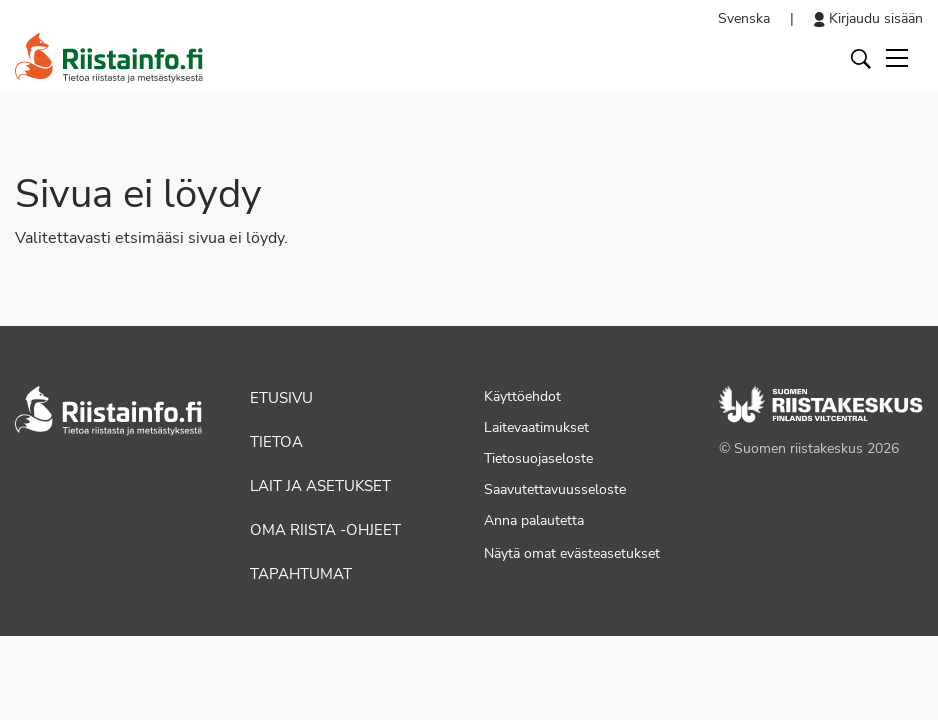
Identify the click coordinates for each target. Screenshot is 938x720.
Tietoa (276, 442)
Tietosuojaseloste (538, 458)
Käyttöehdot (522, 396)
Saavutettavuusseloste (555, 489)
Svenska (744, 18)
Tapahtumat (301, 574)
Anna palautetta (534, 520)
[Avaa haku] (861, 58)
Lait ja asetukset (320, 486)
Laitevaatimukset (536, 427)
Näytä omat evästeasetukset (572, 553)
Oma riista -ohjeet (325, 530)
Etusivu (281, 398)
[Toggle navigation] (897, 58)
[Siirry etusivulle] (109, 58)
